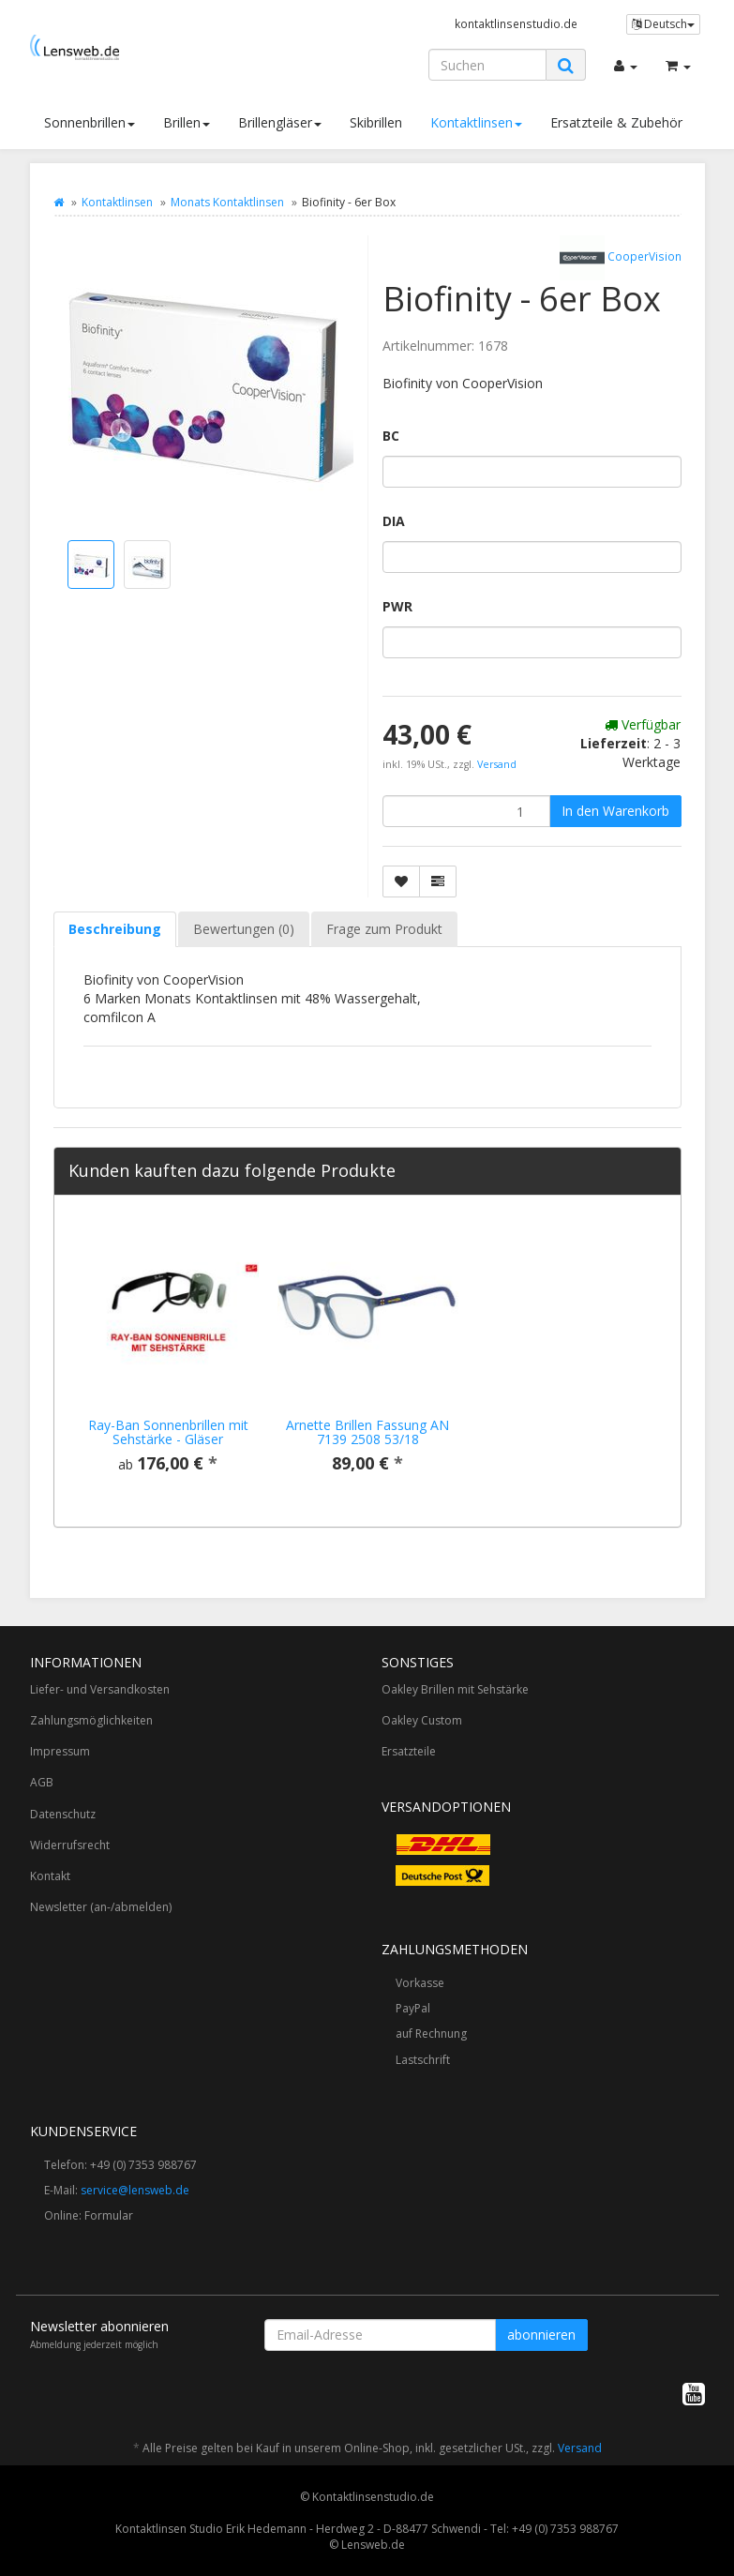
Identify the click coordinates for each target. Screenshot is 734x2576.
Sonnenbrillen (89, 122)
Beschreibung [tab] (114, 929)
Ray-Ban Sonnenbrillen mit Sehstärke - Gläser (168, 1432)
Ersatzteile (409, 1751)
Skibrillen (376, 122)
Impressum (60, 1751)
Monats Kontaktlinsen (227, 202)
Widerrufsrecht (70, 1845)
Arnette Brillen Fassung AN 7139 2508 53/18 (367, 1432)
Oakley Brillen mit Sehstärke (455, 1689)
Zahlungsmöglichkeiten (91, 1720)
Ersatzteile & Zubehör (616, 122)
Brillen (186, 122)
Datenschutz (63, 1814)
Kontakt (50, 1876)
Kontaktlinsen (476, 122)
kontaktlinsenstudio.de (516, 23)
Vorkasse (420, 1983)
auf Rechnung (431, 2033)
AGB (41, 1782)
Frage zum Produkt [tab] (384, 929)
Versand (497, 764)
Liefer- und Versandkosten (100, 1689)
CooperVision (621, 257)
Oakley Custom (422, 1720)
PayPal (413, 2008)
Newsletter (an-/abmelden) (101, 1907)
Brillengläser (280, 122)
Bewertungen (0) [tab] (243, 929)
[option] (168, 1361)
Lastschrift (423, 2060)
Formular (108, 2215)
